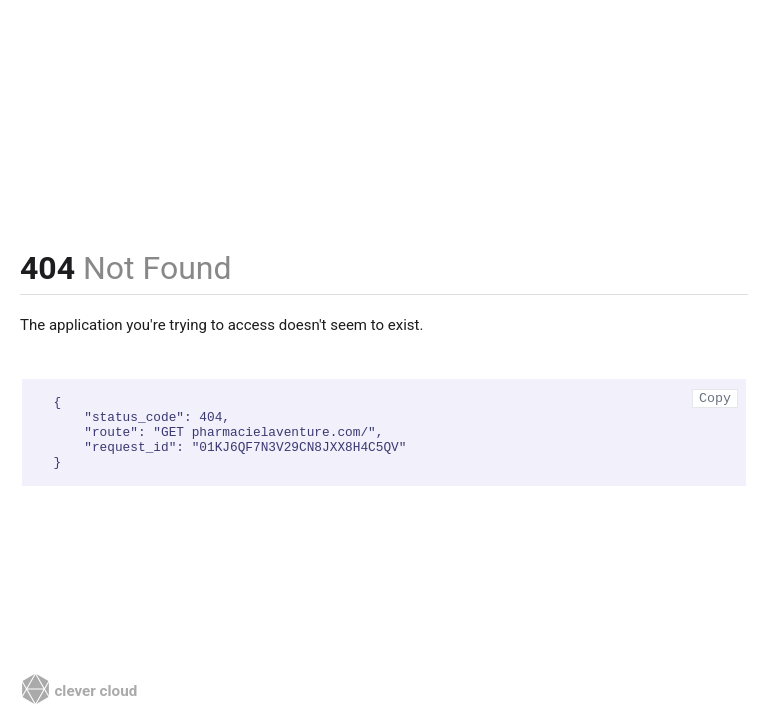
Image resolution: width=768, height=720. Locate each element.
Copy (715, 398)
